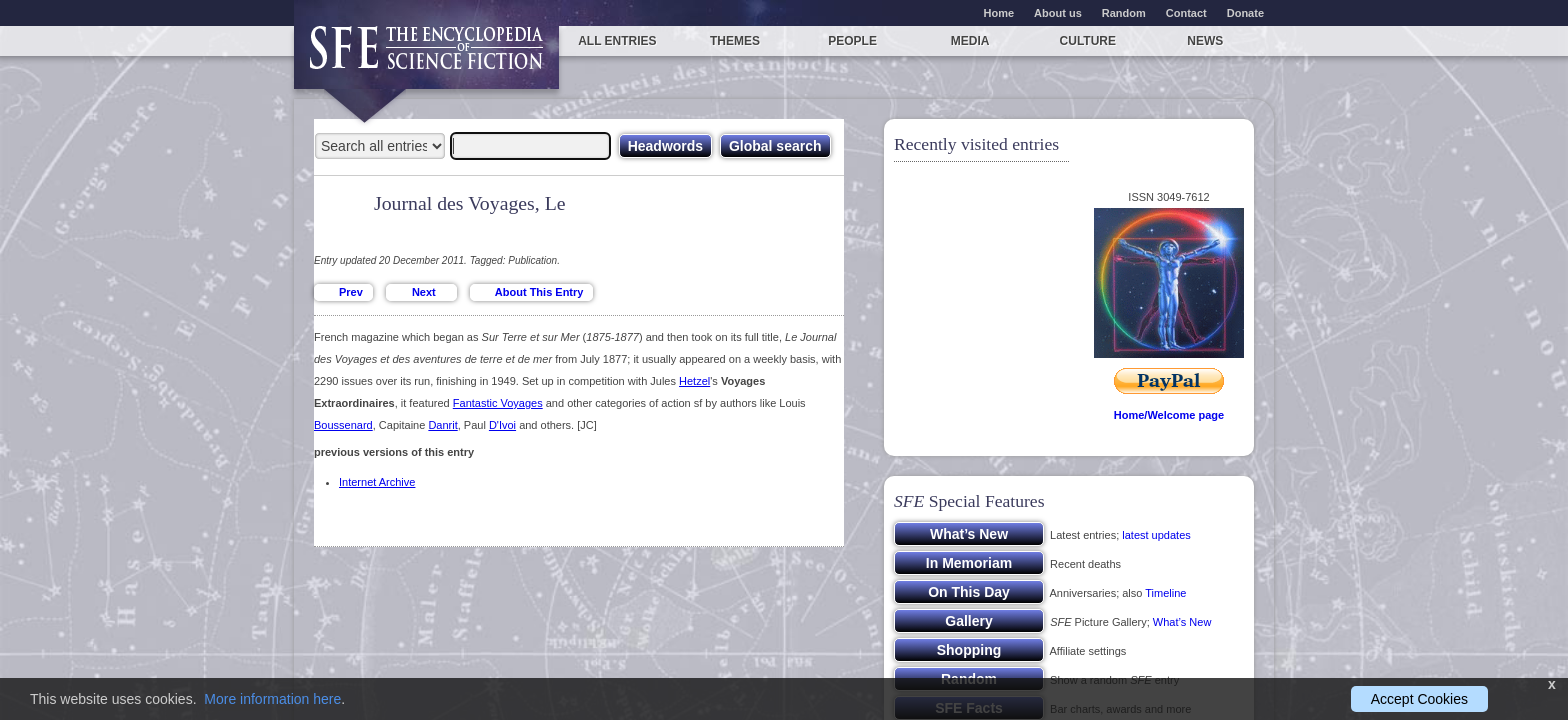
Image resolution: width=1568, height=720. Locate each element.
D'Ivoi (502, 425)
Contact (1186, 13)
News (1205, 41)
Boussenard (343, 425)
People (852, 41)
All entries (617, 41)
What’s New (1182, 622)
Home (999, 13)
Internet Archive (377, 482)
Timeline (1165, 593)
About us (1058, 13)
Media (970, 41)
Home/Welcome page (1169, 415)
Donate (1245, 13)
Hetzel (694, 381)
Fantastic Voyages (498, 403)
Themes (735, 41)
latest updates (1156, 535)
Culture (1088, 41)
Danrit (442, 425)
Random (1124, 13)
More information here (272, 699)
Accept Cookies (1419, 699)
